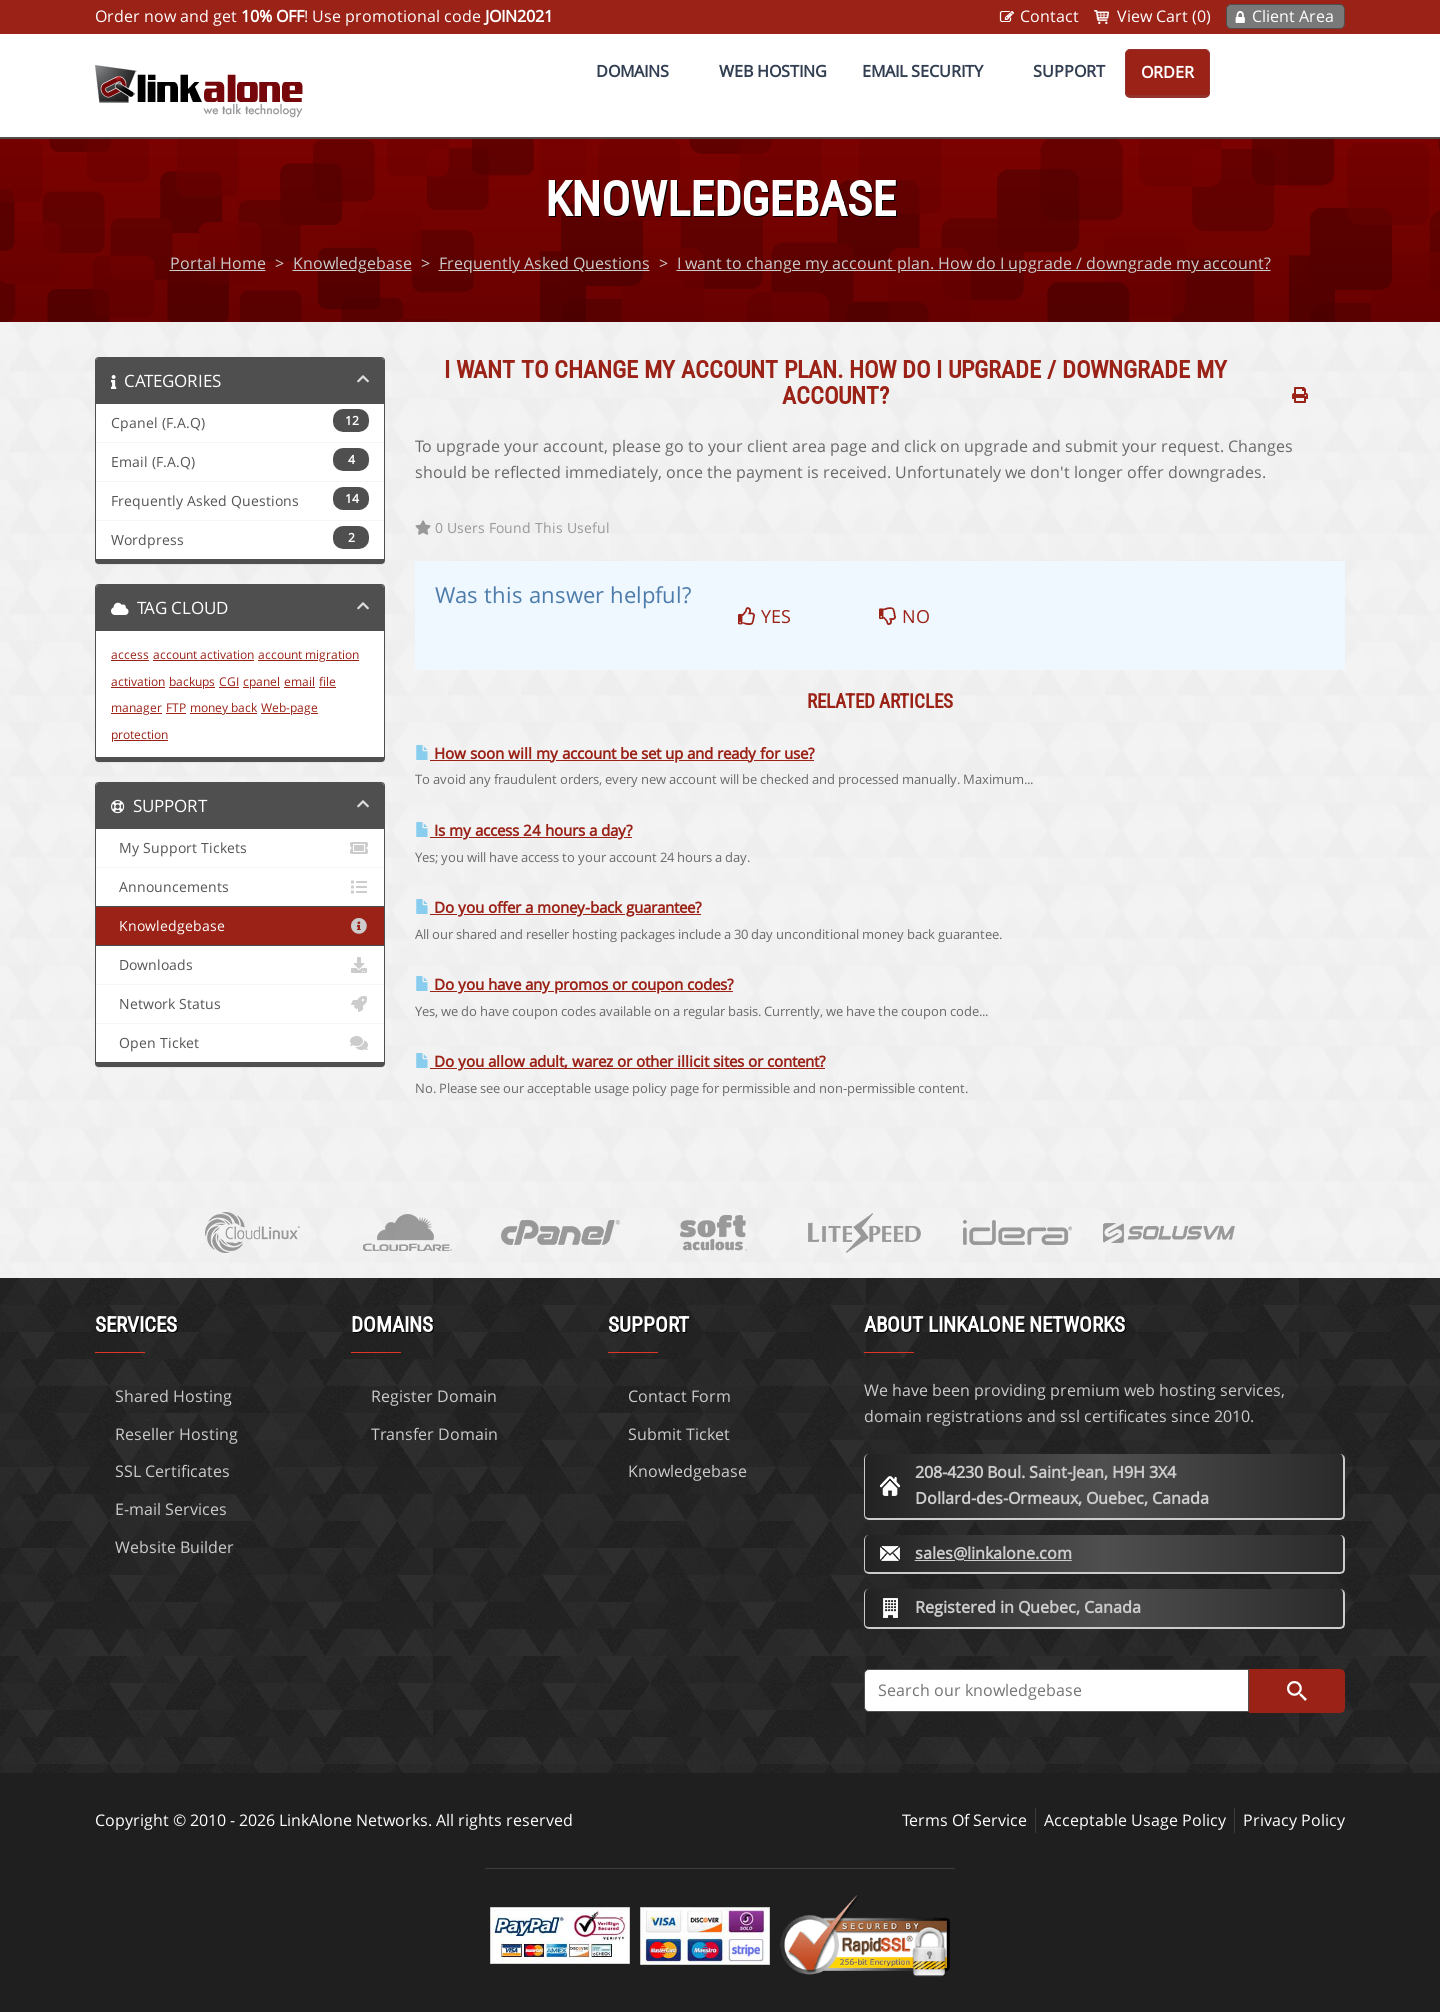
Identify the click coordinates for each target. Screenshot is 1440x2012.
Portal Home (218, 263)
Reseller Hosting (176, 1434)
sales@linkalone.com (993, 1553)
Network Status (240, 1004)
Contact (1049, 16)
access (130, 654)
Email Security (922, 71)
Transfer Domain (434, 1434)
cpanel (261, 681)
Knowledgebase (352, 263)
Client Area (1293, 16)
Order (1167, 72)
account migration (308, 654)
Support (1069, 71)
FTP (176, 707)
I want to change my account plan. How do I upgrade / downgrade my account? (974, 263)
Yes (764, 616)
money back (223, 707)
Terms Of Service (964, 1820)
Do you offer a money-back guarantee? (558, 907)
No (904, 616)
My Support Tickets (240, 848)
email (299, 681)
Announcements (240, 887)
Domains (632, 71)
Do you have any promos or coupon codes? (574, 984)
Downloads (240, 965)
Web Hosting (773, 71)
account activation (203, 654)
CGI (229, 681)
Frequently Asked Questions (544, 263)
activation (138, 681)
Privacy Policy (1294, 1820)
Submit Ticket (679, 1434)
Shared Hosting (173, 1396)
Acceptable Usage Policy (1135, 1820)
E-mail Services (171, 1509)
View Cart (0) (1164, 16)
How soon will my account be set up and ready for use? (614, 753)
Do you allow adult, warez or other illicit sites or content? (620, 1061)
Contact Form (679, 1396)
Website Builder (174, 1547)
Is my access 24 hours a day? (523, 830)
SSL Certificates (172, 1471)
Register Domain (434, 1396)
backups (192, 681)
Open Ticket (240, 1043)
